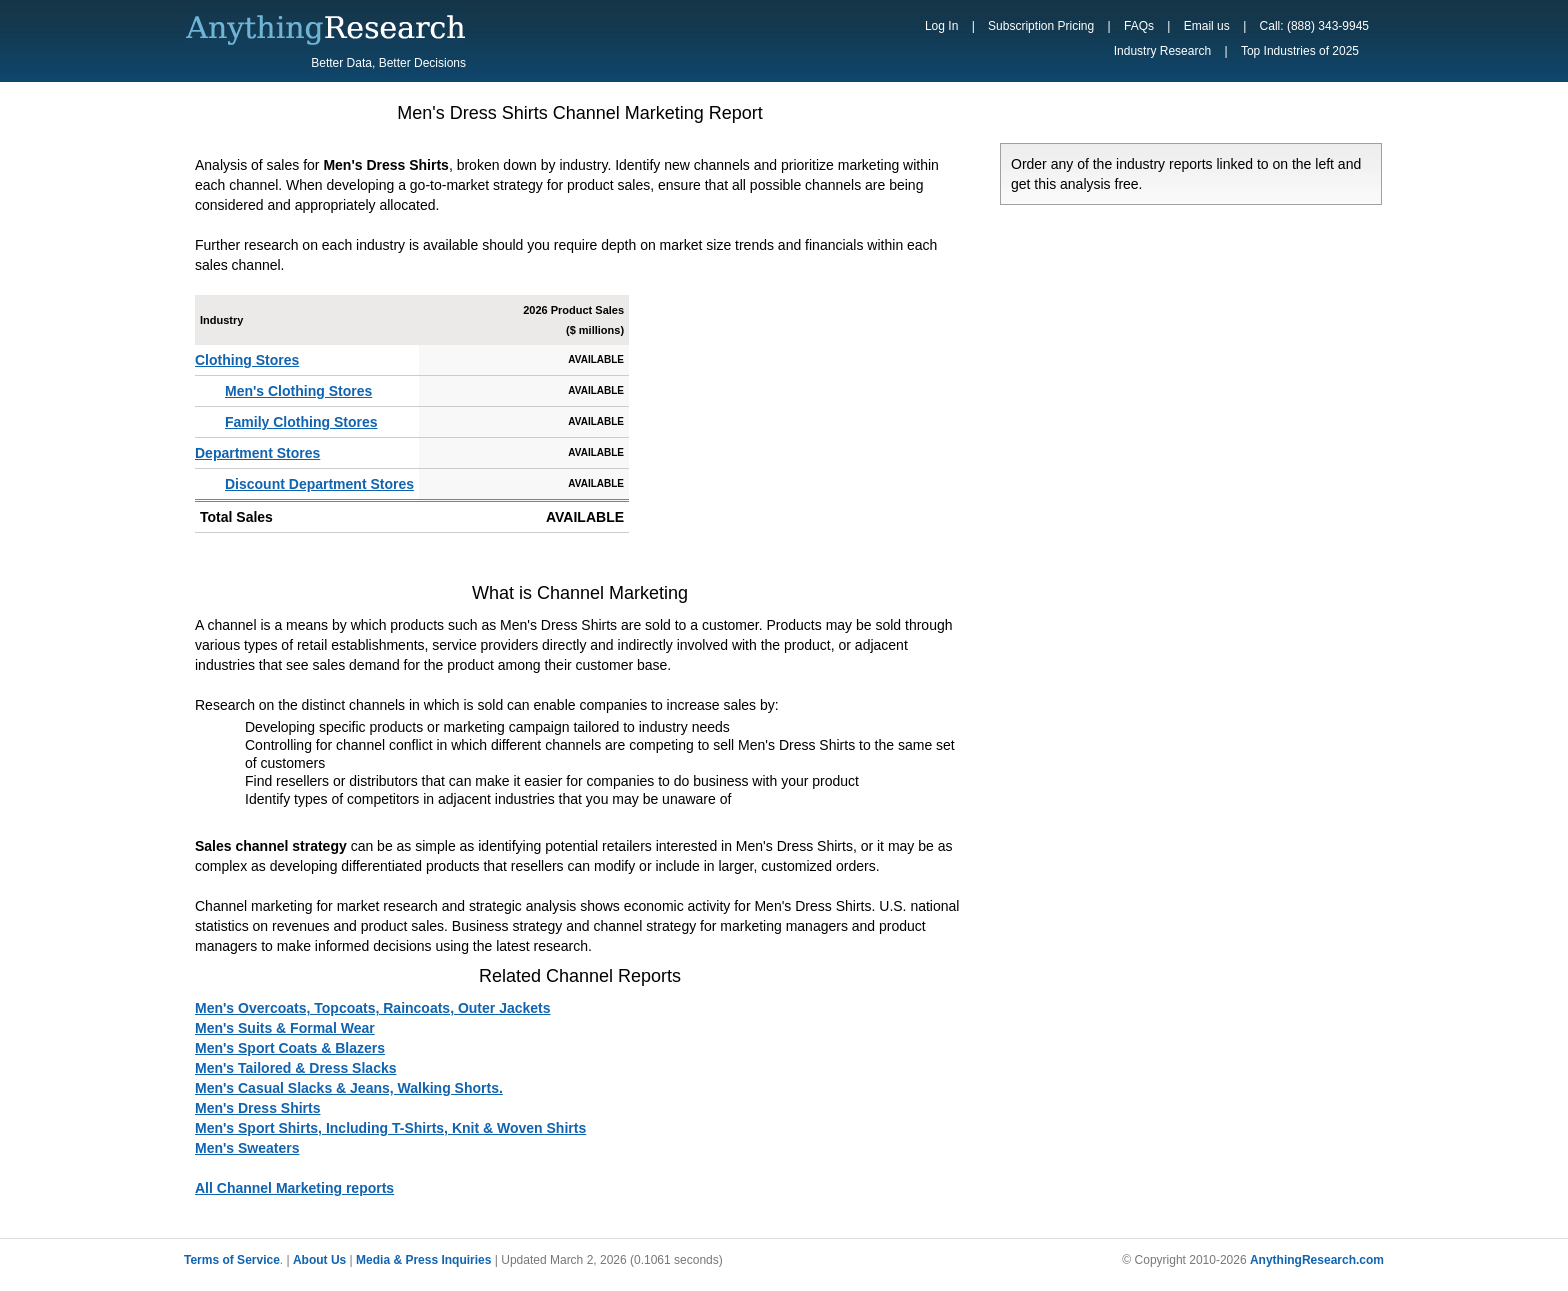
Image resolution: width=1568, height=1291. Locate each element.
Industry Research (1162, 51)
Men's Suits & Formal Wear (285, 1028)
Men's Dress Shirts (258, 1108)
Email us (1207, 26)
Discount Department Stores (319, 484)
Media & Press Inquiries (423, 1260)
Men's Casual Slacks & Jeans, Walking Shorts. (349, 1088)
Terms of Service (232, 1260)
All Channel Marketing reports (294, 1188)
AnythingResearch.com (1317, 1260)
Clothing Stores (247, 360)
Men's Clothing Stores (298, 391)
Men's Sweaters (247, 1148)
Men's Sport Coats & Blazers (290, 1048)
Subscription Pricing (1041, 26)
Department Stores (257, 453)
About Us (319, 1260)
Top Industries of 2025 (1300, 51)
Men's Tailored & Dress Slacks (296, 1068)
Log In (941, 26)
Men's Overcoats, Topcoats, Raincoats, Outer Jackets (373, 1008)
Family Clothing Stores (301, 422)
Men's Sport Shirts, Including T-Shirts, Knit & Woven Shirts (390, 1128)
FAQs (1139, 26)
